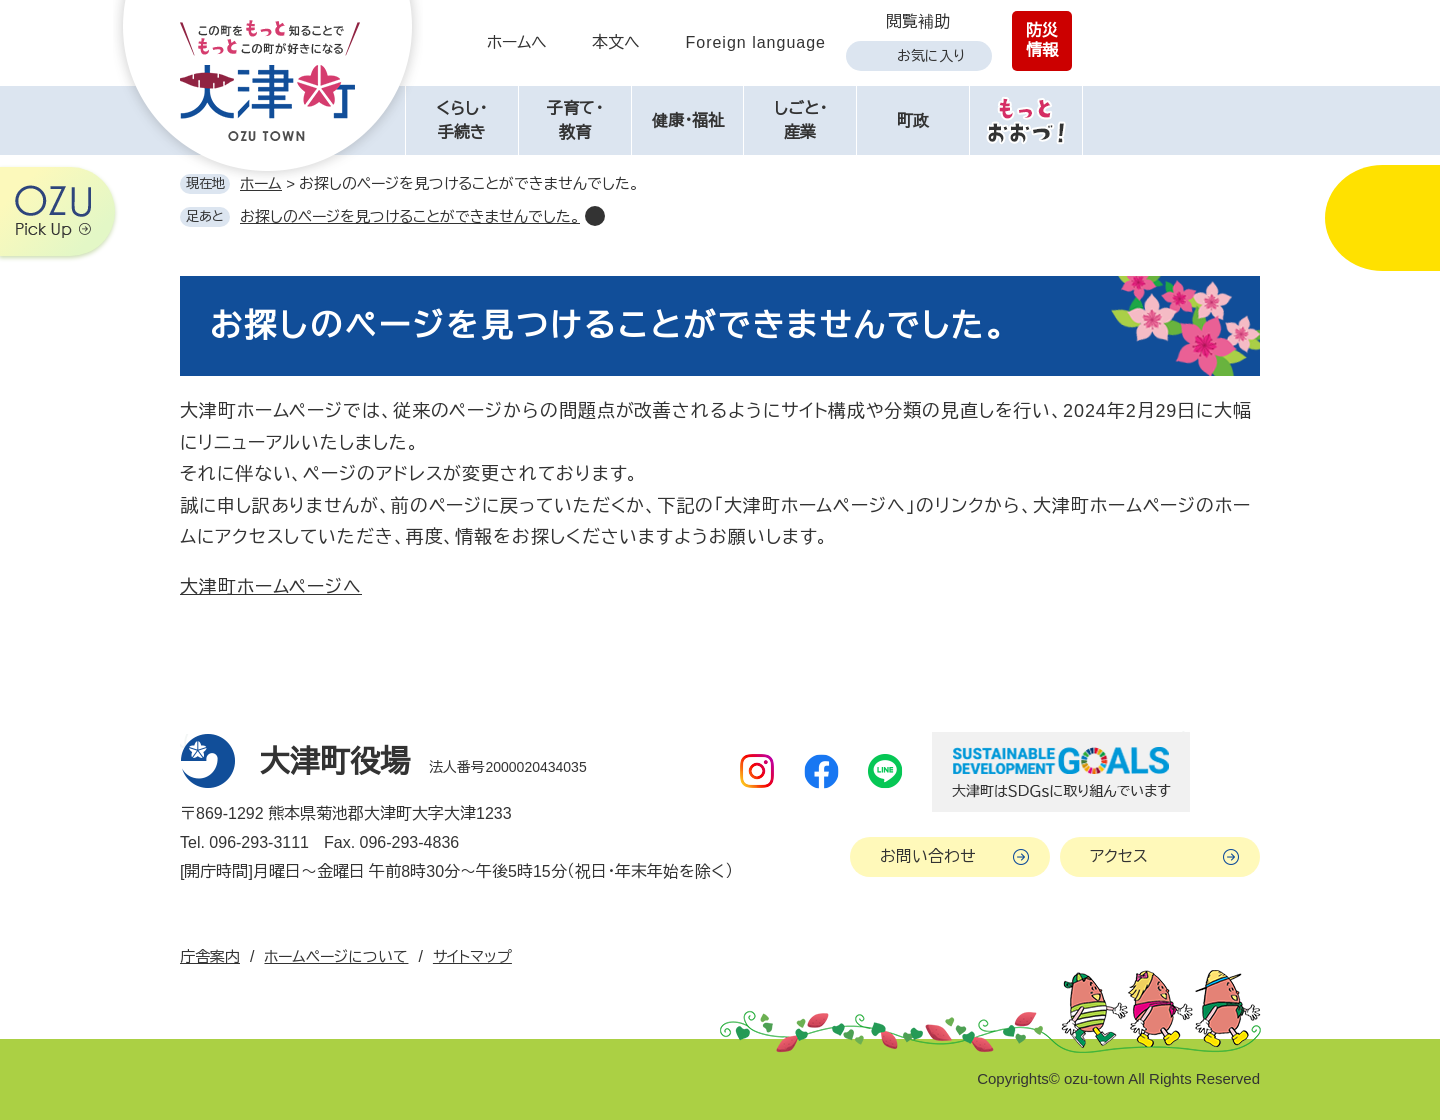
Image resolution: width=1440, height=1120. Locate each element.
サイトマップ (472, 956)
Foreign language (755, 42)
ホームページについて (336, 956)
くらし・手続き (461, 120)
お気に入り (931, 56)
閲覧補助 (918, 21)
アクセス (1119, 856)
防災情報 (1042, 40)
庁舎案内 (210, 956)
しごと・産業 (800, 120)
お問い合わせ (928, 856)
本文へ (616, 42)
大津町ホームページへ (271, 587)
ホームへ (517, 42)
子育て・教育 (575, 120)
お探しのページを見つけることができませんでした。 (410, 216)
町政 (913, 120)
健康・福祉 (688, 120)
